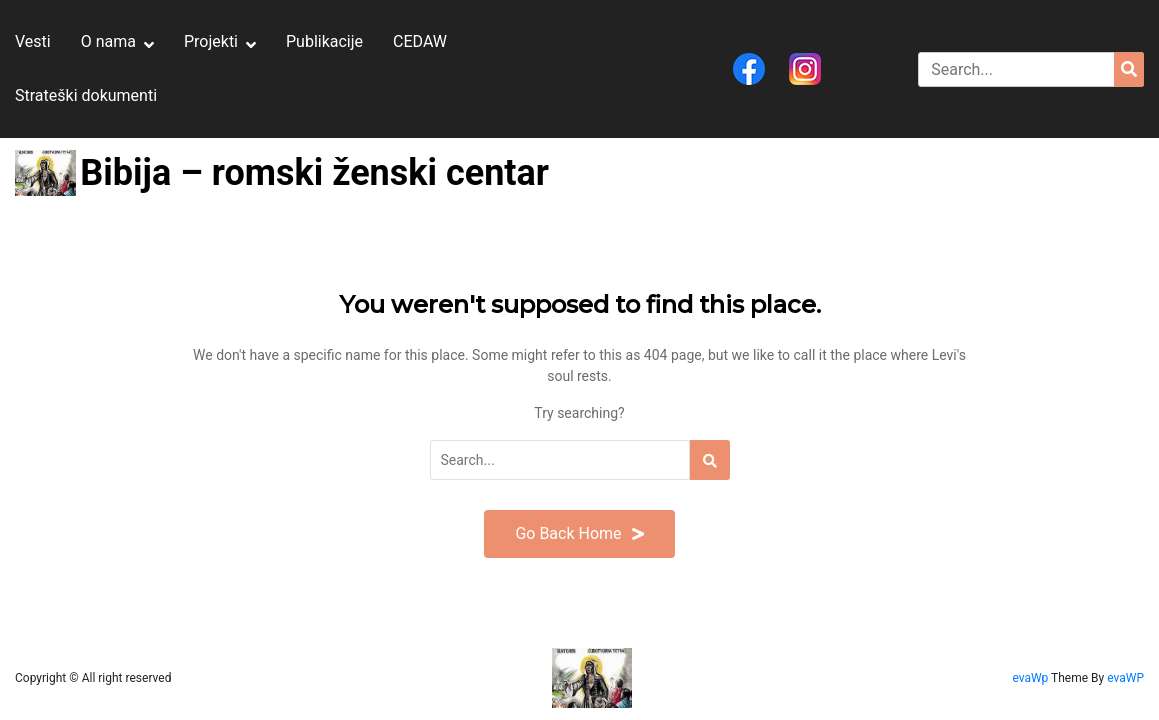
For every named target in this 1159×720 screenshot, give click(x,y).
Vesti (33, 41)
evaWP (1125, 678)
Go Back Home (579, 533)
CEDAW (420, 41)
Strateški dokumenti (86, 95)
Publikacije (324, 41)
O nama (108, 41)
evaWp (1031, 678)
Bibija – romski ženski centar (314, 173)
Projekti (211, 41)
